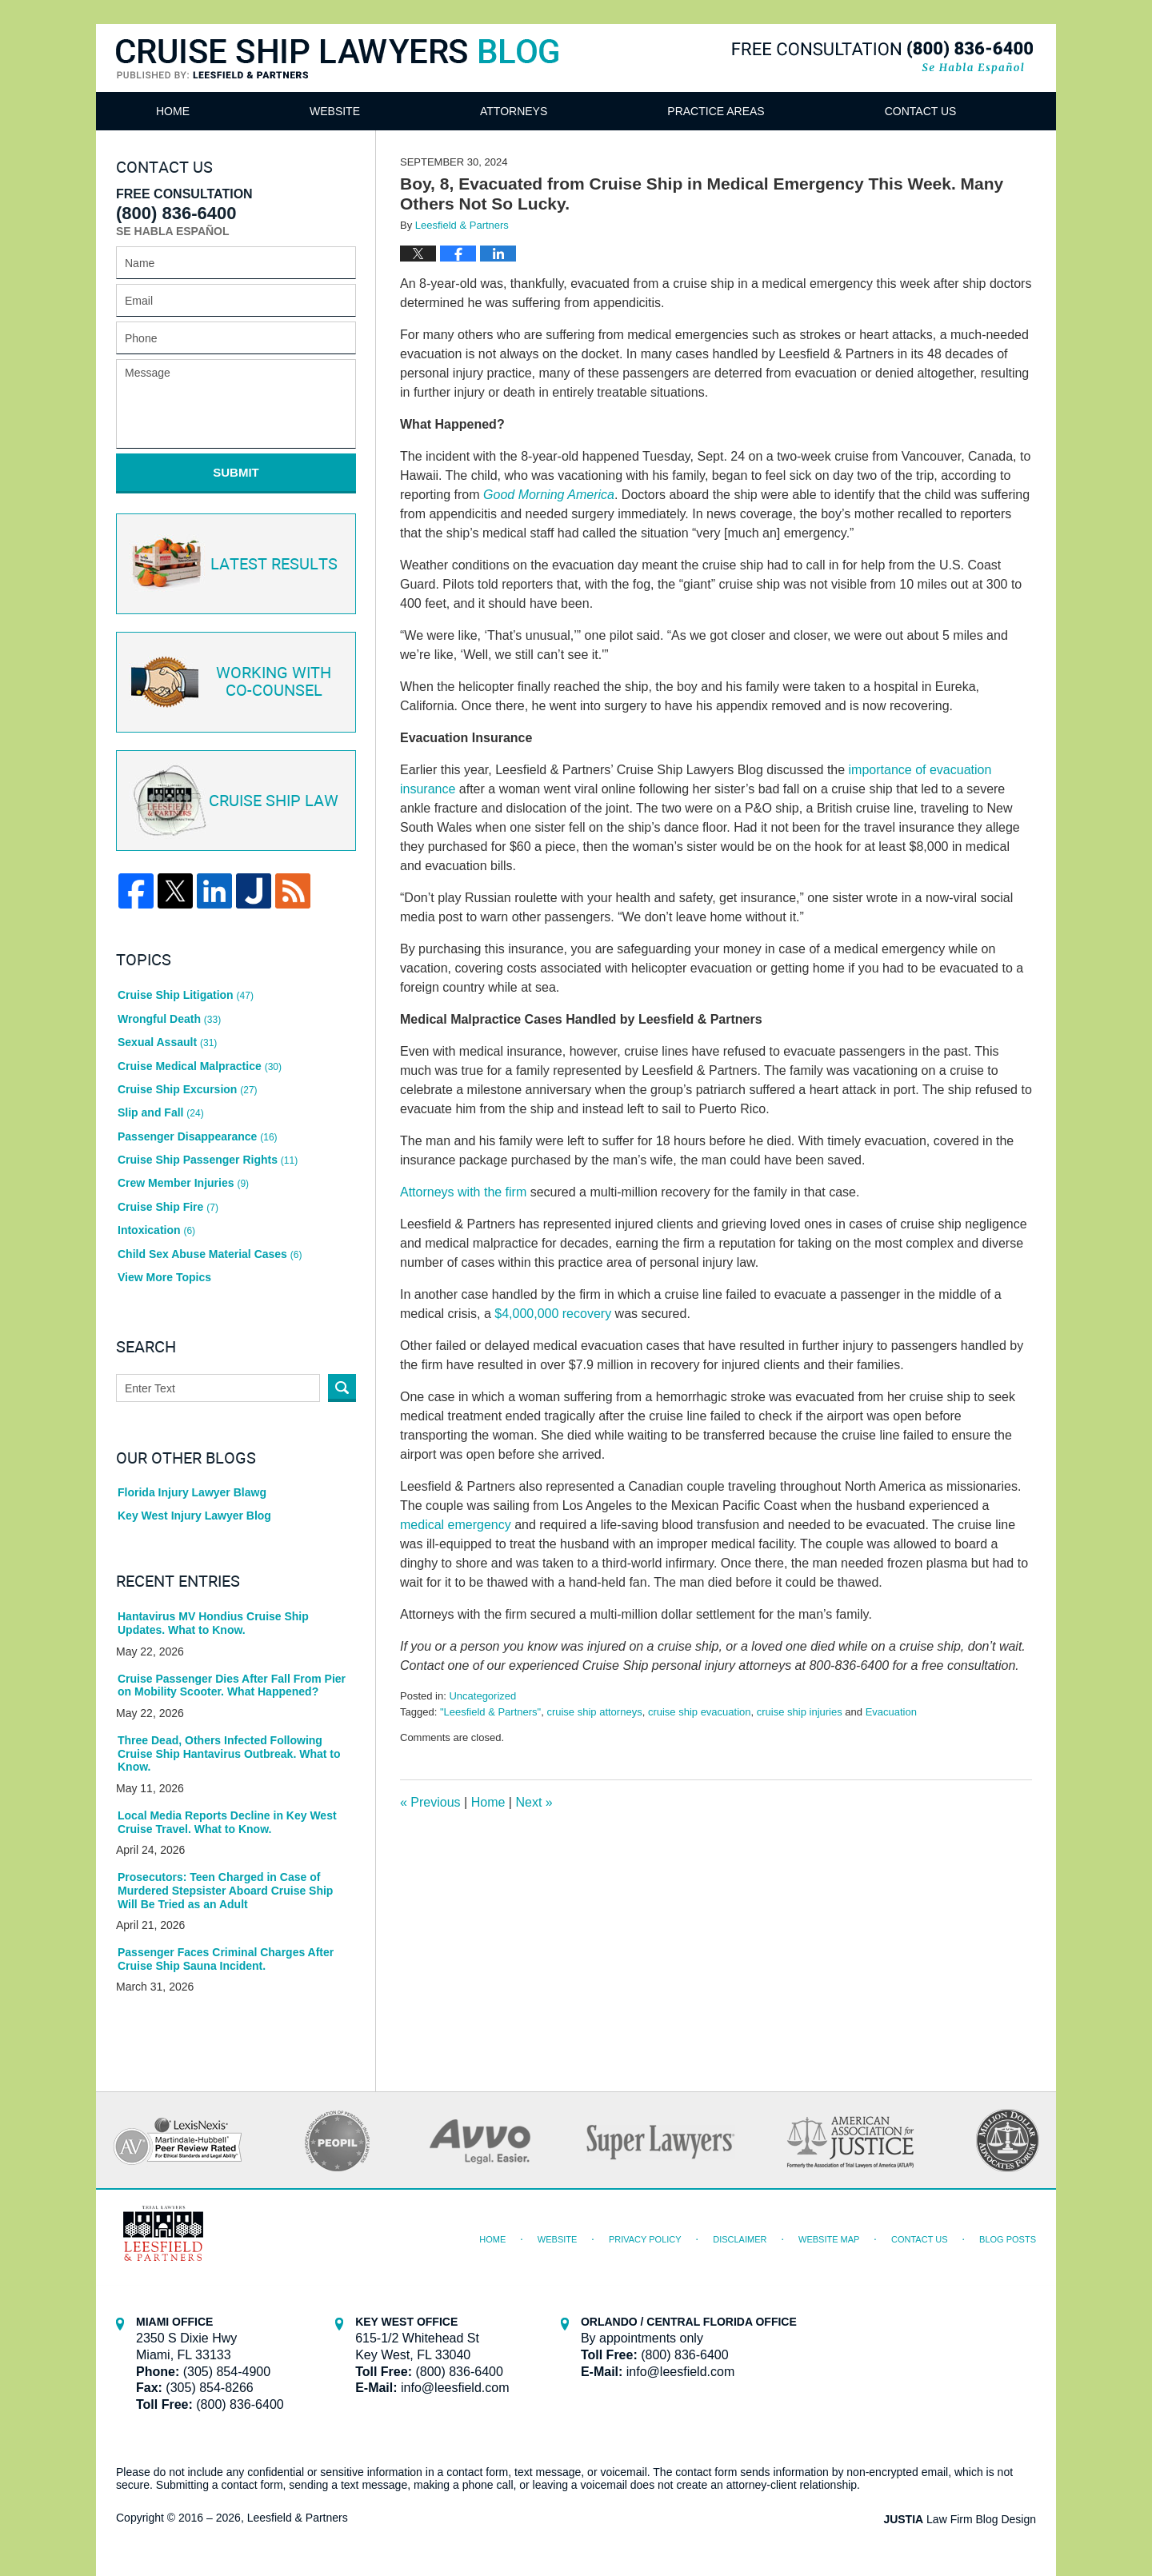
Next (533, 1802)
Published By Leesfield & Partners (882, 57)
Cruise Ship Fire (168, 1206)
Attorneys (513, 111)
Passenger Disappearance (198, 1136)
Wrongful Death (169, 1018)
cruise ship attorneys (594, 1712)
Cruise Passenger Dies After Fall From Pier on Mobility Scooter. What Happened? (232, 1685)
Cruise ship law (233, 801)
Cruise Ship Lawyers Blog (337, 59)
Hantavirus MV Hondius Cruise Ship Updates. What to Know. (213, 1623)
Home (173, 111)
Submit (236, 472)
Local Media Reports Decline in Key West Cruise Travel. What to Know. (227, 1822)
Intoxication (156, 1230)
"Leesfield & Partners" (490, 1712)
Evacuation (891, 1712)
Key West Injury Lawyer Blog (194, 1515)
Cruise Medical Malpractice (200, 1066)
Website (335, 111)
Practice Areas (715, 111)
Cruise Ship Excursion (188, 1089)
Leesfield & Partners (297, 2517)
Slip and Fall (161, 1112)
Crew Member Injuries (183, 1182)
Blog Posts (1007, 2239)
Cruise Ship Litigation (186, 994)
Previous (430, 1802)
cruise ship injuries (799, 1712)
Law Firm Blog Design (959, 2519)
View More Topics (164, 1277)
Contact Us (921, 111)
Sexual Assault (167, 1042)
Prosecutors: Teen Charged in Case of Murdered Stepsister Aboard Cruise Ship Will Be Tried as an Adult (225, 1891)
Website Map (828, 2239)
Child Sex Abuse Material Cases (210, 1254)
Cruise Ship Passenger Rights (208, 1159)
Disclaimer (739, 2239)
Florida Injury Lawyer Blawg (192, 1492)
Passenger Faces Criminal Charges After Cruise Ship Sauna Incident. (226, 1959)
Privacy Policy (645, 2239)
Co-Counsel (234, 682)
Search (342, 1388)
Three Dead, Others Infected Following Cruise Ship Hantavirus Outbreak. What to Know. (229, 1754)
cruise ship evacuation (699, 1712)
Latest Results (233, 563)
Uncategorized (482, 1696)
